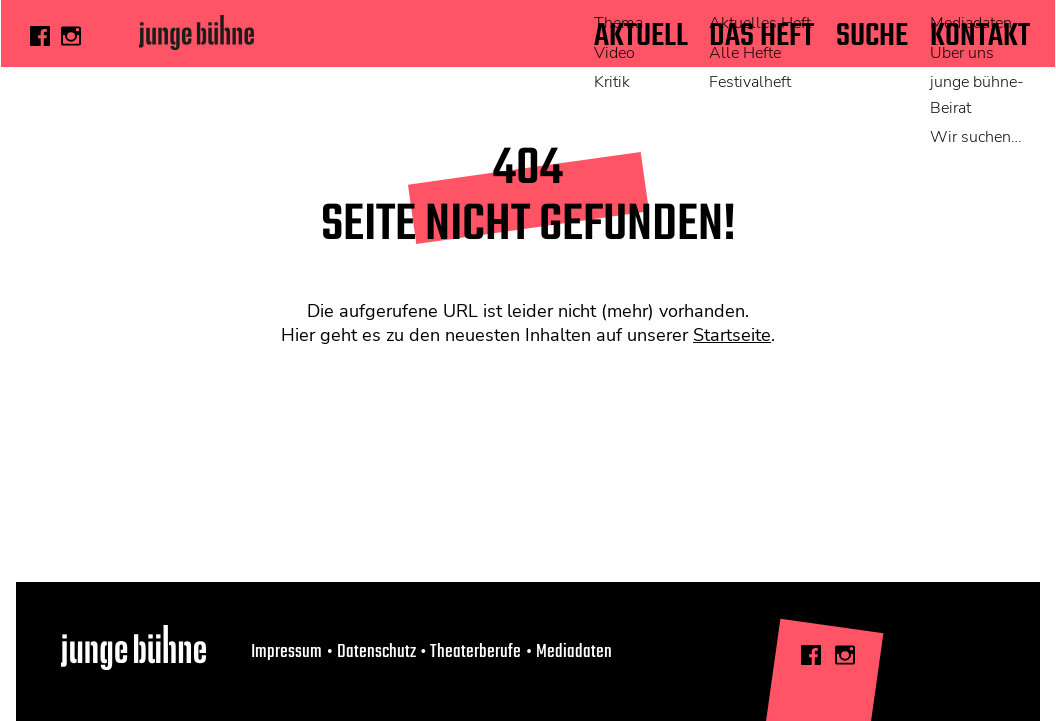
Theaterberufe (475, 652)
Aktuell (634, 36)
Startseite (732, 335)
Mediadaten (574, 652)
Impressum (286, 652)
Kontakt (980, 36)
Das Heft (757, 36)
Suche (870, 36)
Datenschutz (376, 652)
